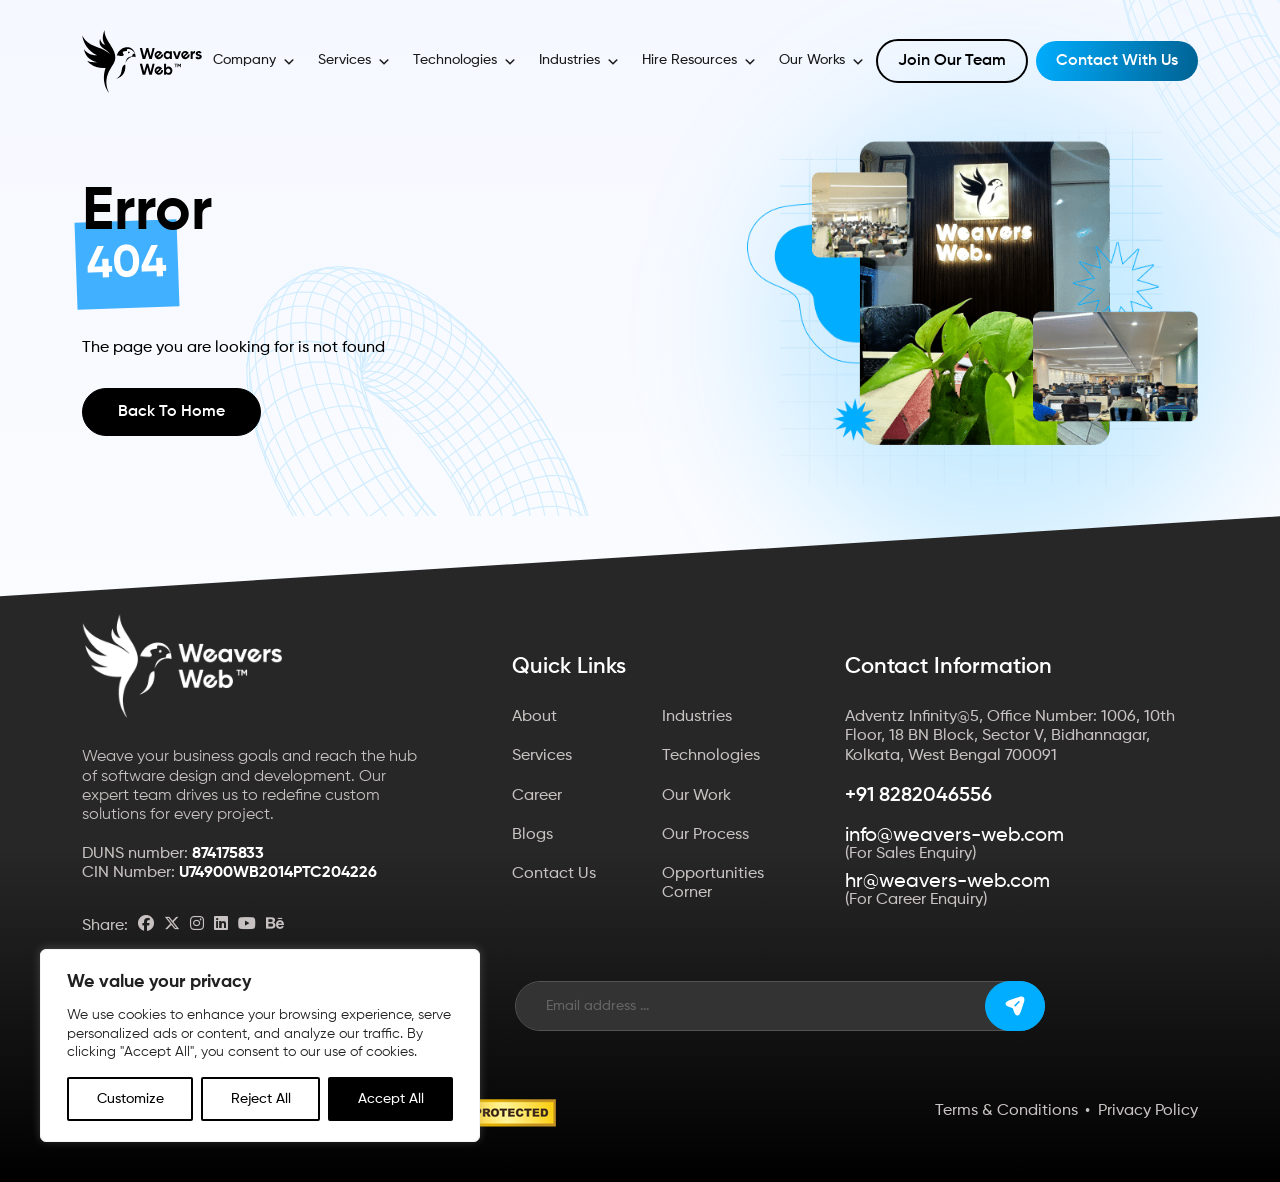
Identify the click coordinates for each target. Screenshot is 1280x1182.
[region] (260, 1045)
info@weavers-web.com (954, 836)
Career (537, 796)
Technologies (465, 62)
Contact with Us (1117, 61)
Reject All (261, 1099)
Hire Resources (699, 62)
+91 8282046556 (918, 796)
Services (354, 62)
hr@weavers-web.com (947, 882)
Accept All (391, 1099)
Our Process (705, 835)
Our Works (822, 62)
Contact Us (554, 874)
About (534, 717)
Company (254, 62)
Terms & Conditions (1006, 1111)
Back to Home (171, 412)
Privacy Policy (1148, 1111)
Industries (579, 62)
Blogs (532, 835)
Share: (105, 926)
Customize (130, 1099)
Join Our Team (952, 61)
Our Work (696, 796)
